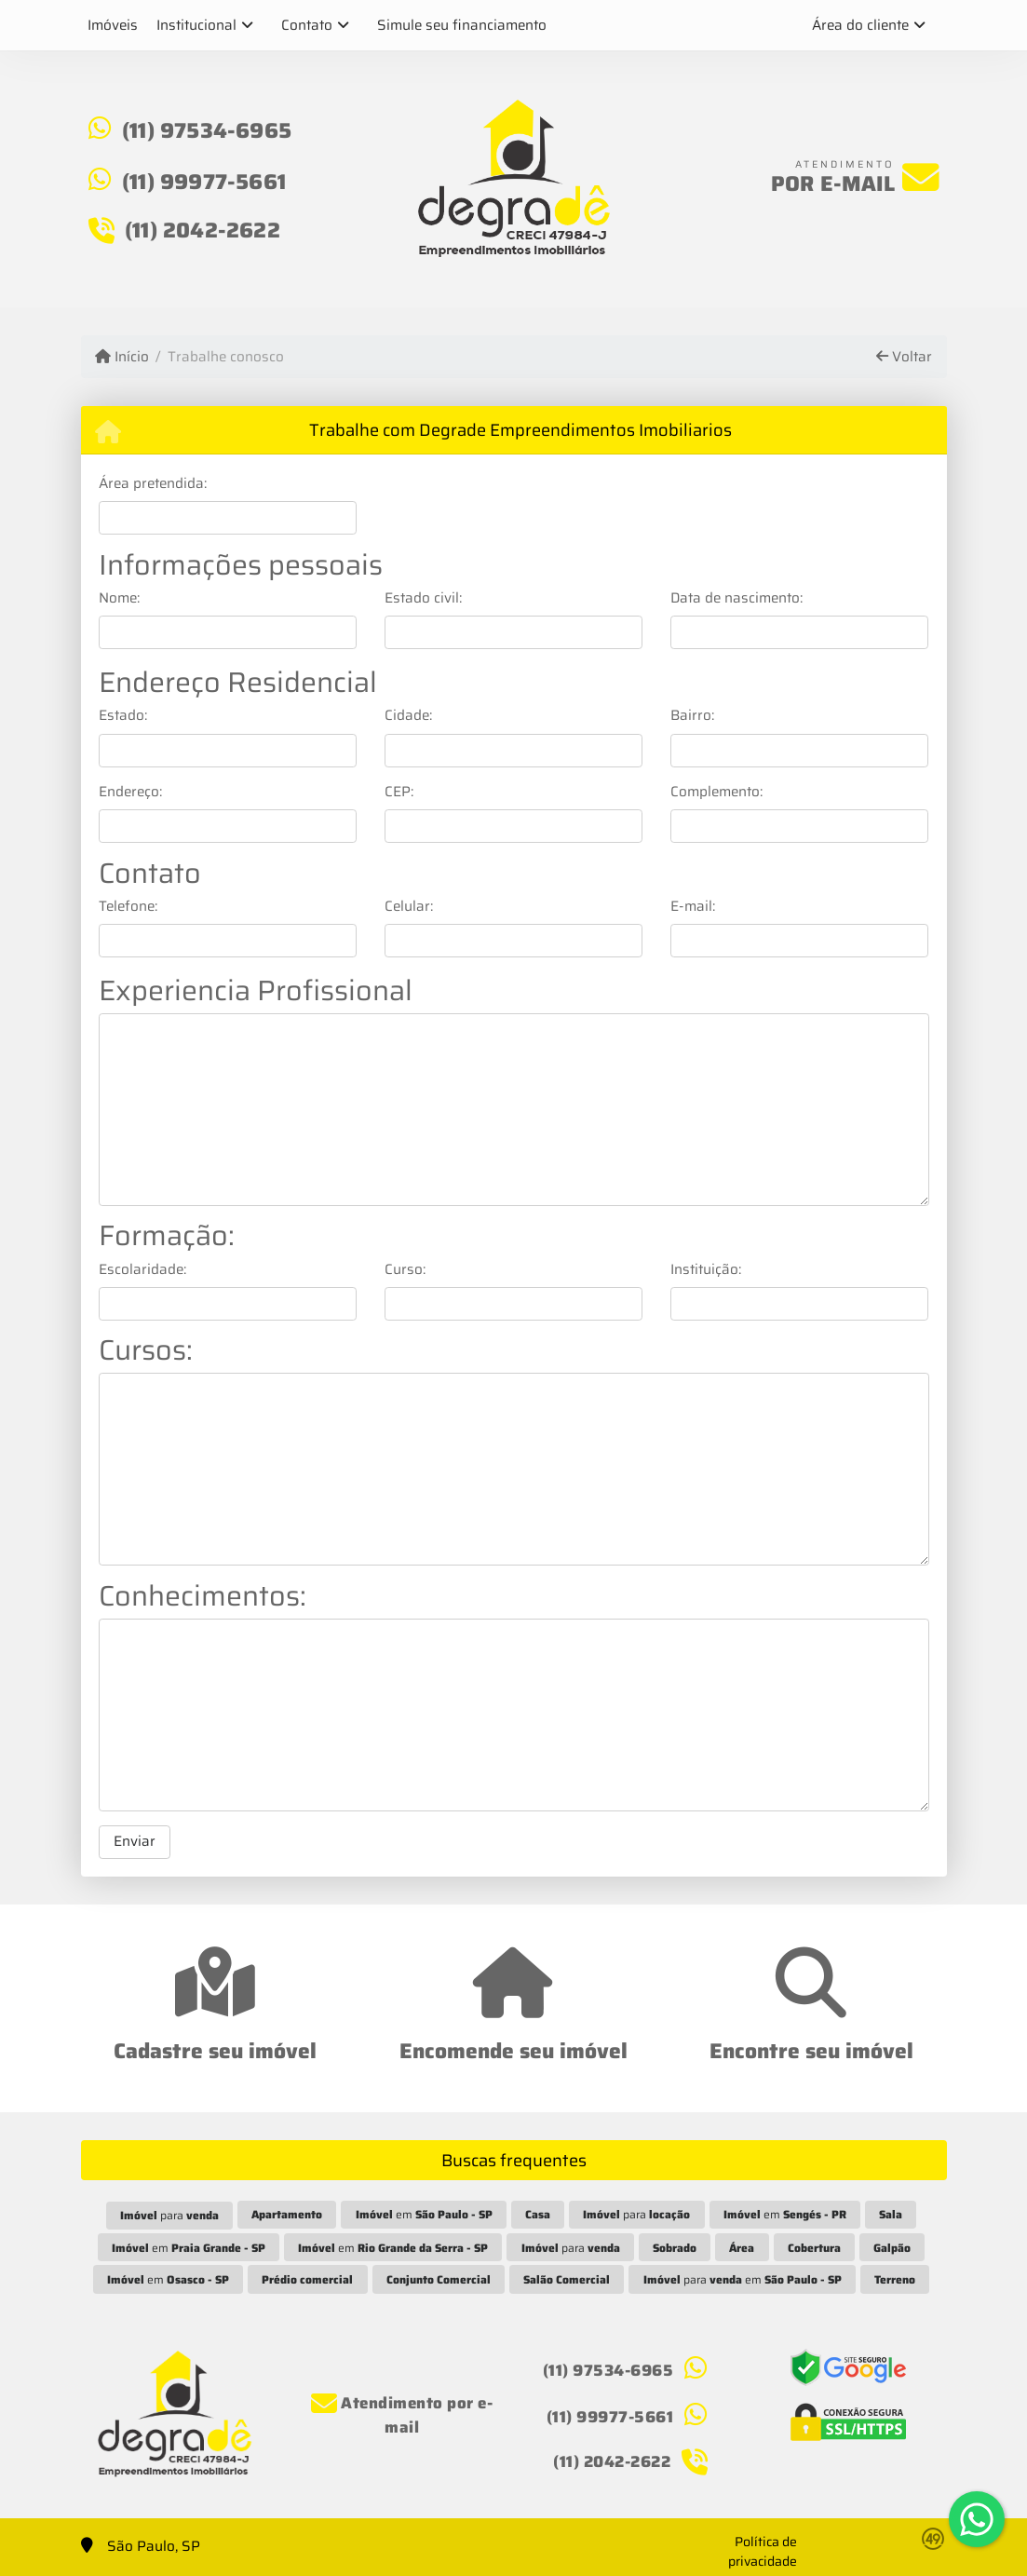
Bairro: (692, 715)
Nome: (119, 598)
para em (742, 2279)
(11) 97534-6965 (206, 130)
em (424, 2214)
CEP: (399, 792)
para (169, 2215)
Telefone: (128, 906)
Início (122, 357)
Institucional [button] (196, 25)
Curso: (405, 1270)
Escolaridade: (142, 1270)
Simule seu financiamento (462, 25)
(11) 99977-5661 (204, 181)
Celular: (409, 906)
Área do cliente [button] (860, 25)
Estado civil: (423, 598)
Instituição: (705, 1270)
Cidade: (408, 715)
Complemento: (716, 792)
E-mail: (692, 906)
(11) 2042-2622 (202, 230)
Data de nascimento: (736, 598)
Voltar (904, 357)
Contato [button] (306, 25)
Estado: (123, 715)
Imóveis (113, 25)
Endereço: (130, 792)
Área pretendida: (153, 484)
